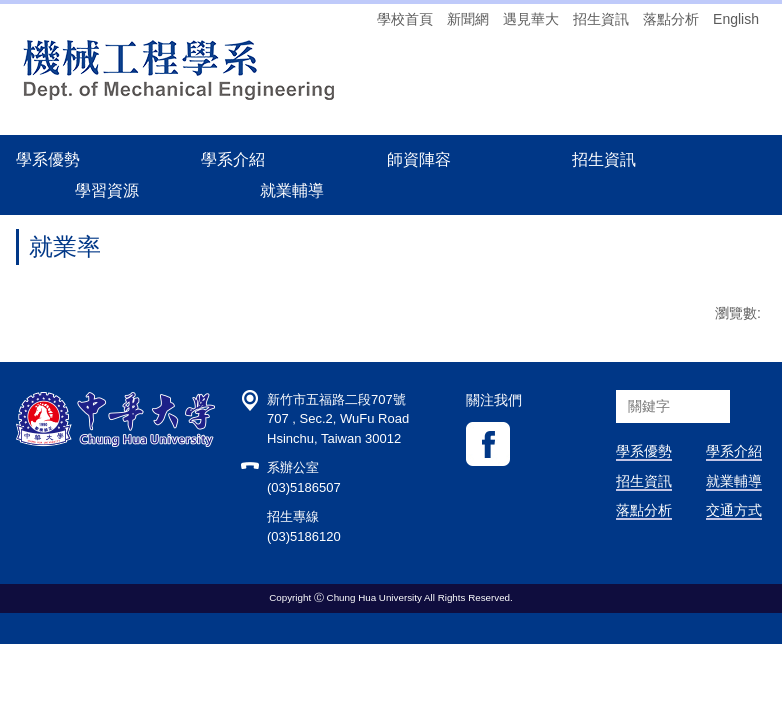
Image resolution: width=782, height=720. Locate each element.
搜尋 (749, 462)
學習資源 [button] (107, 190)
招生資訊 (601, 19)
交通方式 (734, 566)
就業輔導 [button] (292, 190)
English (736, 19)
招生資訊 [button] (604, 159)
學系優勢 (48, 159)
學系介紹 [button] (233, 159)
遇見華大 (531, 19)
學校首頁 (405, 19)
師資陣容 (419, 159)
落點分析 (671, 19)
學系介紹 (734, 507)
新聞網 (468, 19)
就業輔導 (734, 537)
